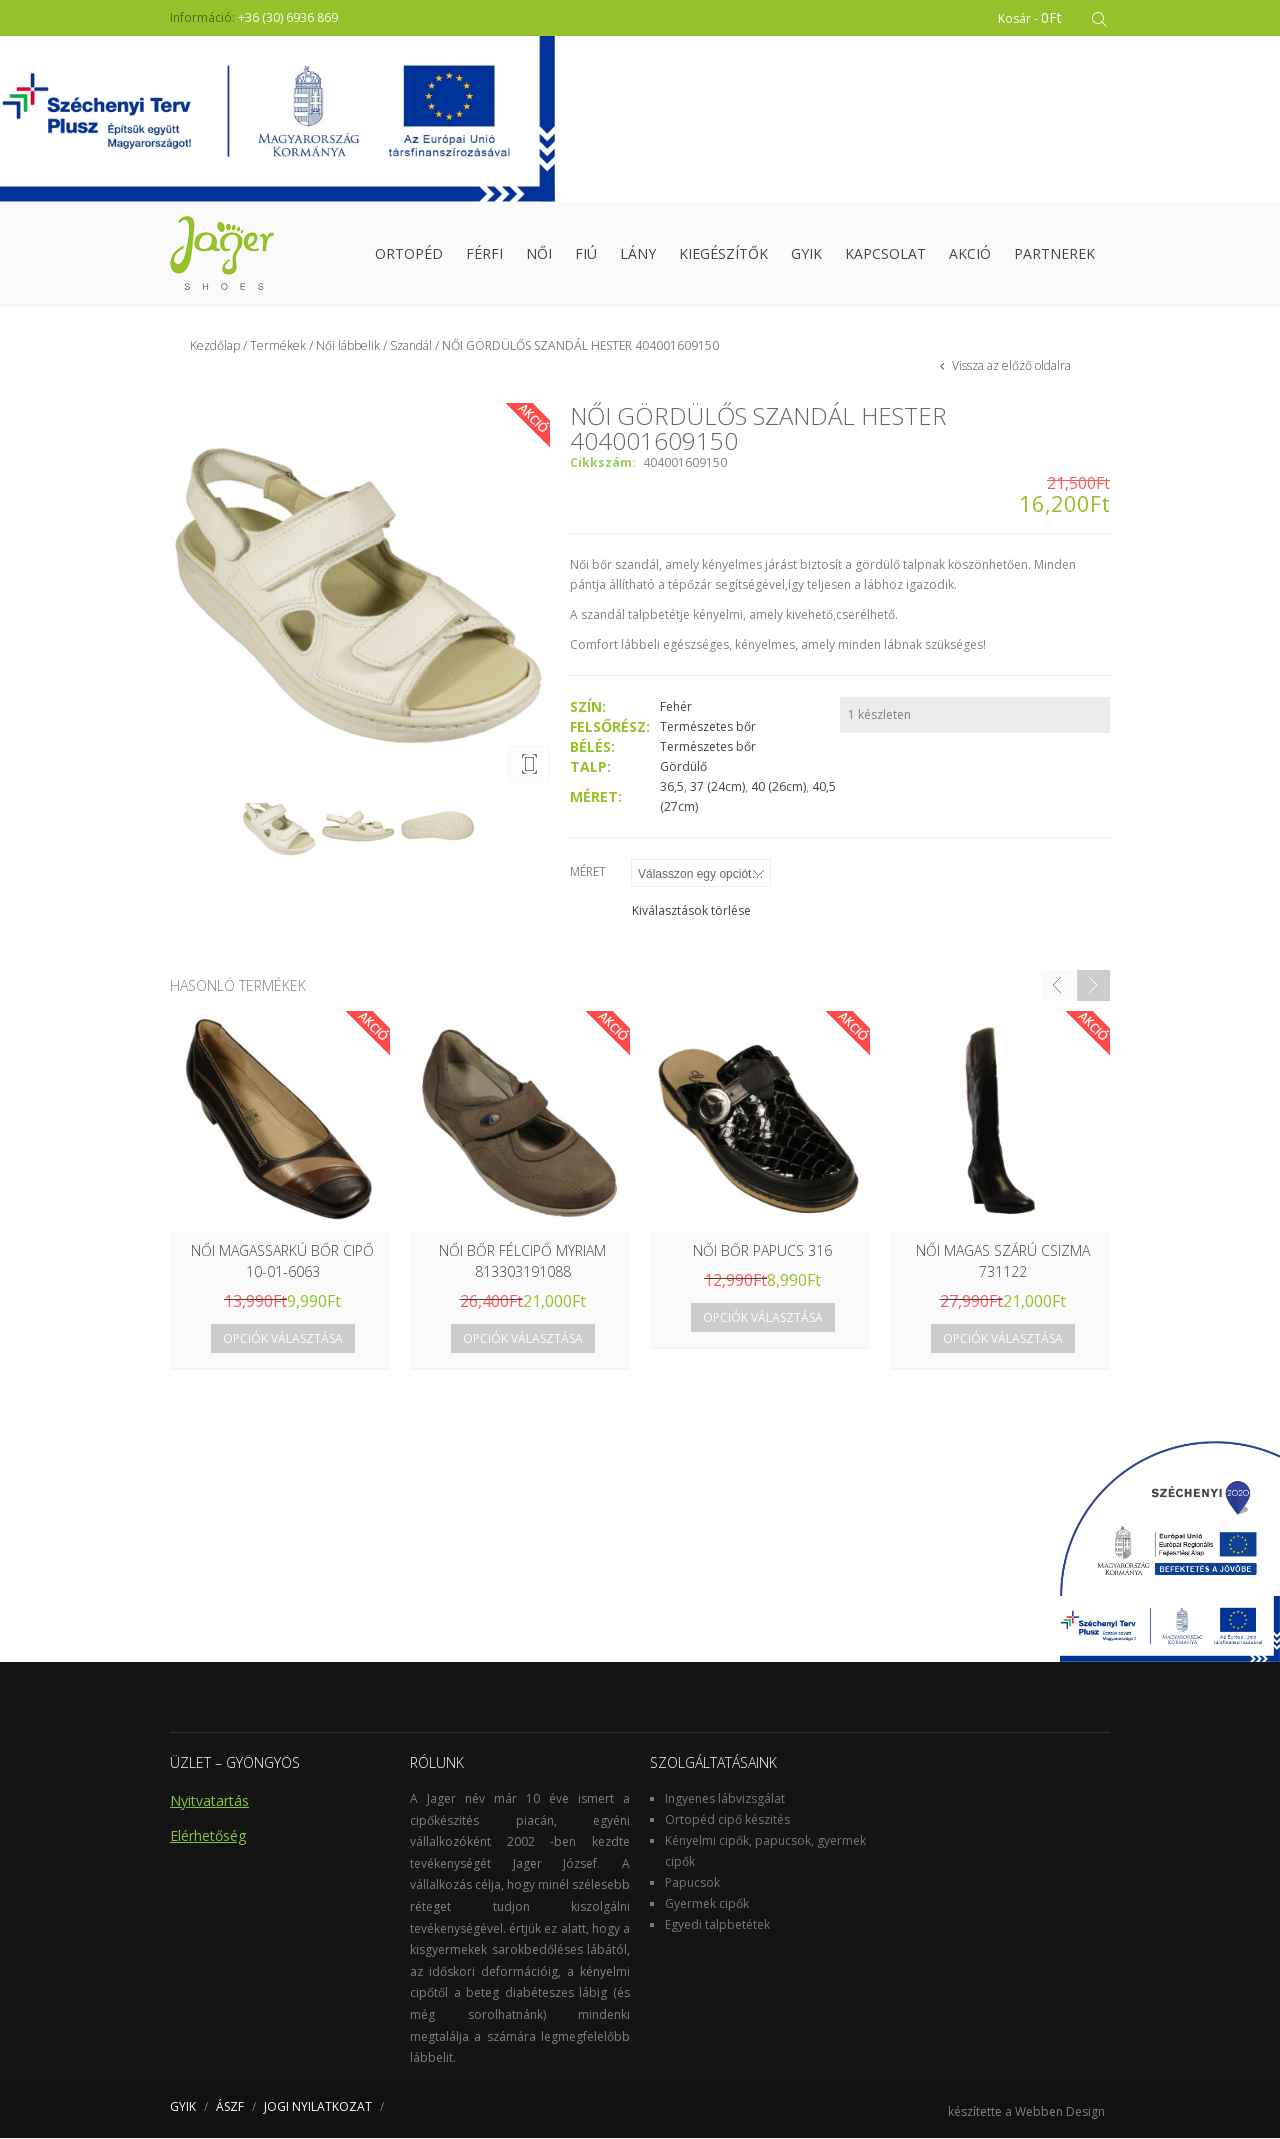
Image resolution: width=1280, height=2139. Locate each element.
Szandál (411, 346)
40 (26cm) (778, 787)
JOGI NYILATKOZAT (318, 2107)
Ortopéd (409, 254)
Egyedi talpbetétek (717, 1925)
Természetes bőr (708, 727)
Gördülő (683, 767)
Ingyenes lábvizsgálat (725, 1799)
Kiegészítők (723, 254)
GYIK (806, 254)
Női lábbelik (348, 346)
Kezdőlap (215, 346)
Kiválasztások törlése (691, 911)
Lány (638, 254)
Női (539, 254)
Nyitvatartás (209, 1801)
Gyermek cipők (707, 1904)
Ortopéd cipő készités (727, 1820)
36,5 (672, 787)
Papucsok (692, 1883)
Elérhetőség (208, 1836)
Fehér (676, 707)
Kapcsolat (885, 254)
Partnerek (1054, 254)
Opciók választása (283, 1339)
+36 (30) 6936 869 (288, 17)
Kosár (1031, 17)
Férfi (484, 254)
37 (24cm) (717, 787)
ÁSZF (230, 2107)
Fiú (586, 254)
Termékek (278, 346)
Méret (588, 872)
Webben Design (1060, 2112)
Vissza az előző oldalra (1010, 366)
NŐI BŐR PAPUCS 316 (762, 1251)
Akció (970, 254)
